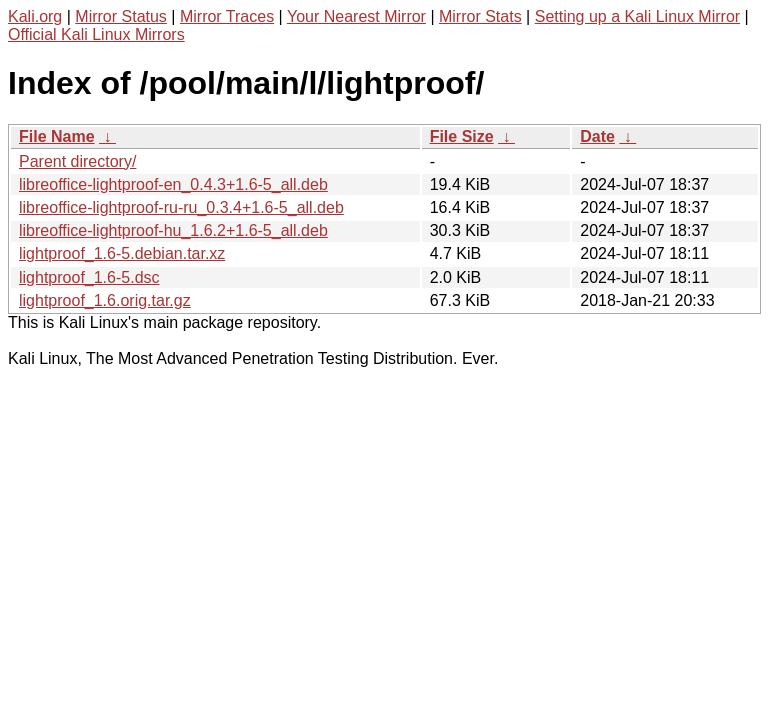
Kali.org (35, 16)
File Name (57, 136)
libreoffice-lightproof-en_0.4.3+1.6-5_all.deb (173, 184)
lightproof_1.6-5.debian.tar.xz (122, 253)
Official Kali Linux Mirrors (96, 34)
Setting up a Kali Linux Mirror (637, 16)
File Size (462, 136)
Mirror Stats (480, 16)
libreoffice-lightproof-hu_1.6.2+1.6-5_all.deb (173, 230)
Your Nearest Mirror (356, 16)
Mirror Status (121, 16)
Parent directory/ (77, 161)
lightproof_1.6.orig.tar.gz (105, 300)
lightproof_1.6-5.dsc (89, 277)
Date (597, 136)
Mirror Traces (227, 16)
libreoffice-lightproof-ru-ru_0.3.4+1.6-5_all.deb (181, 207)
